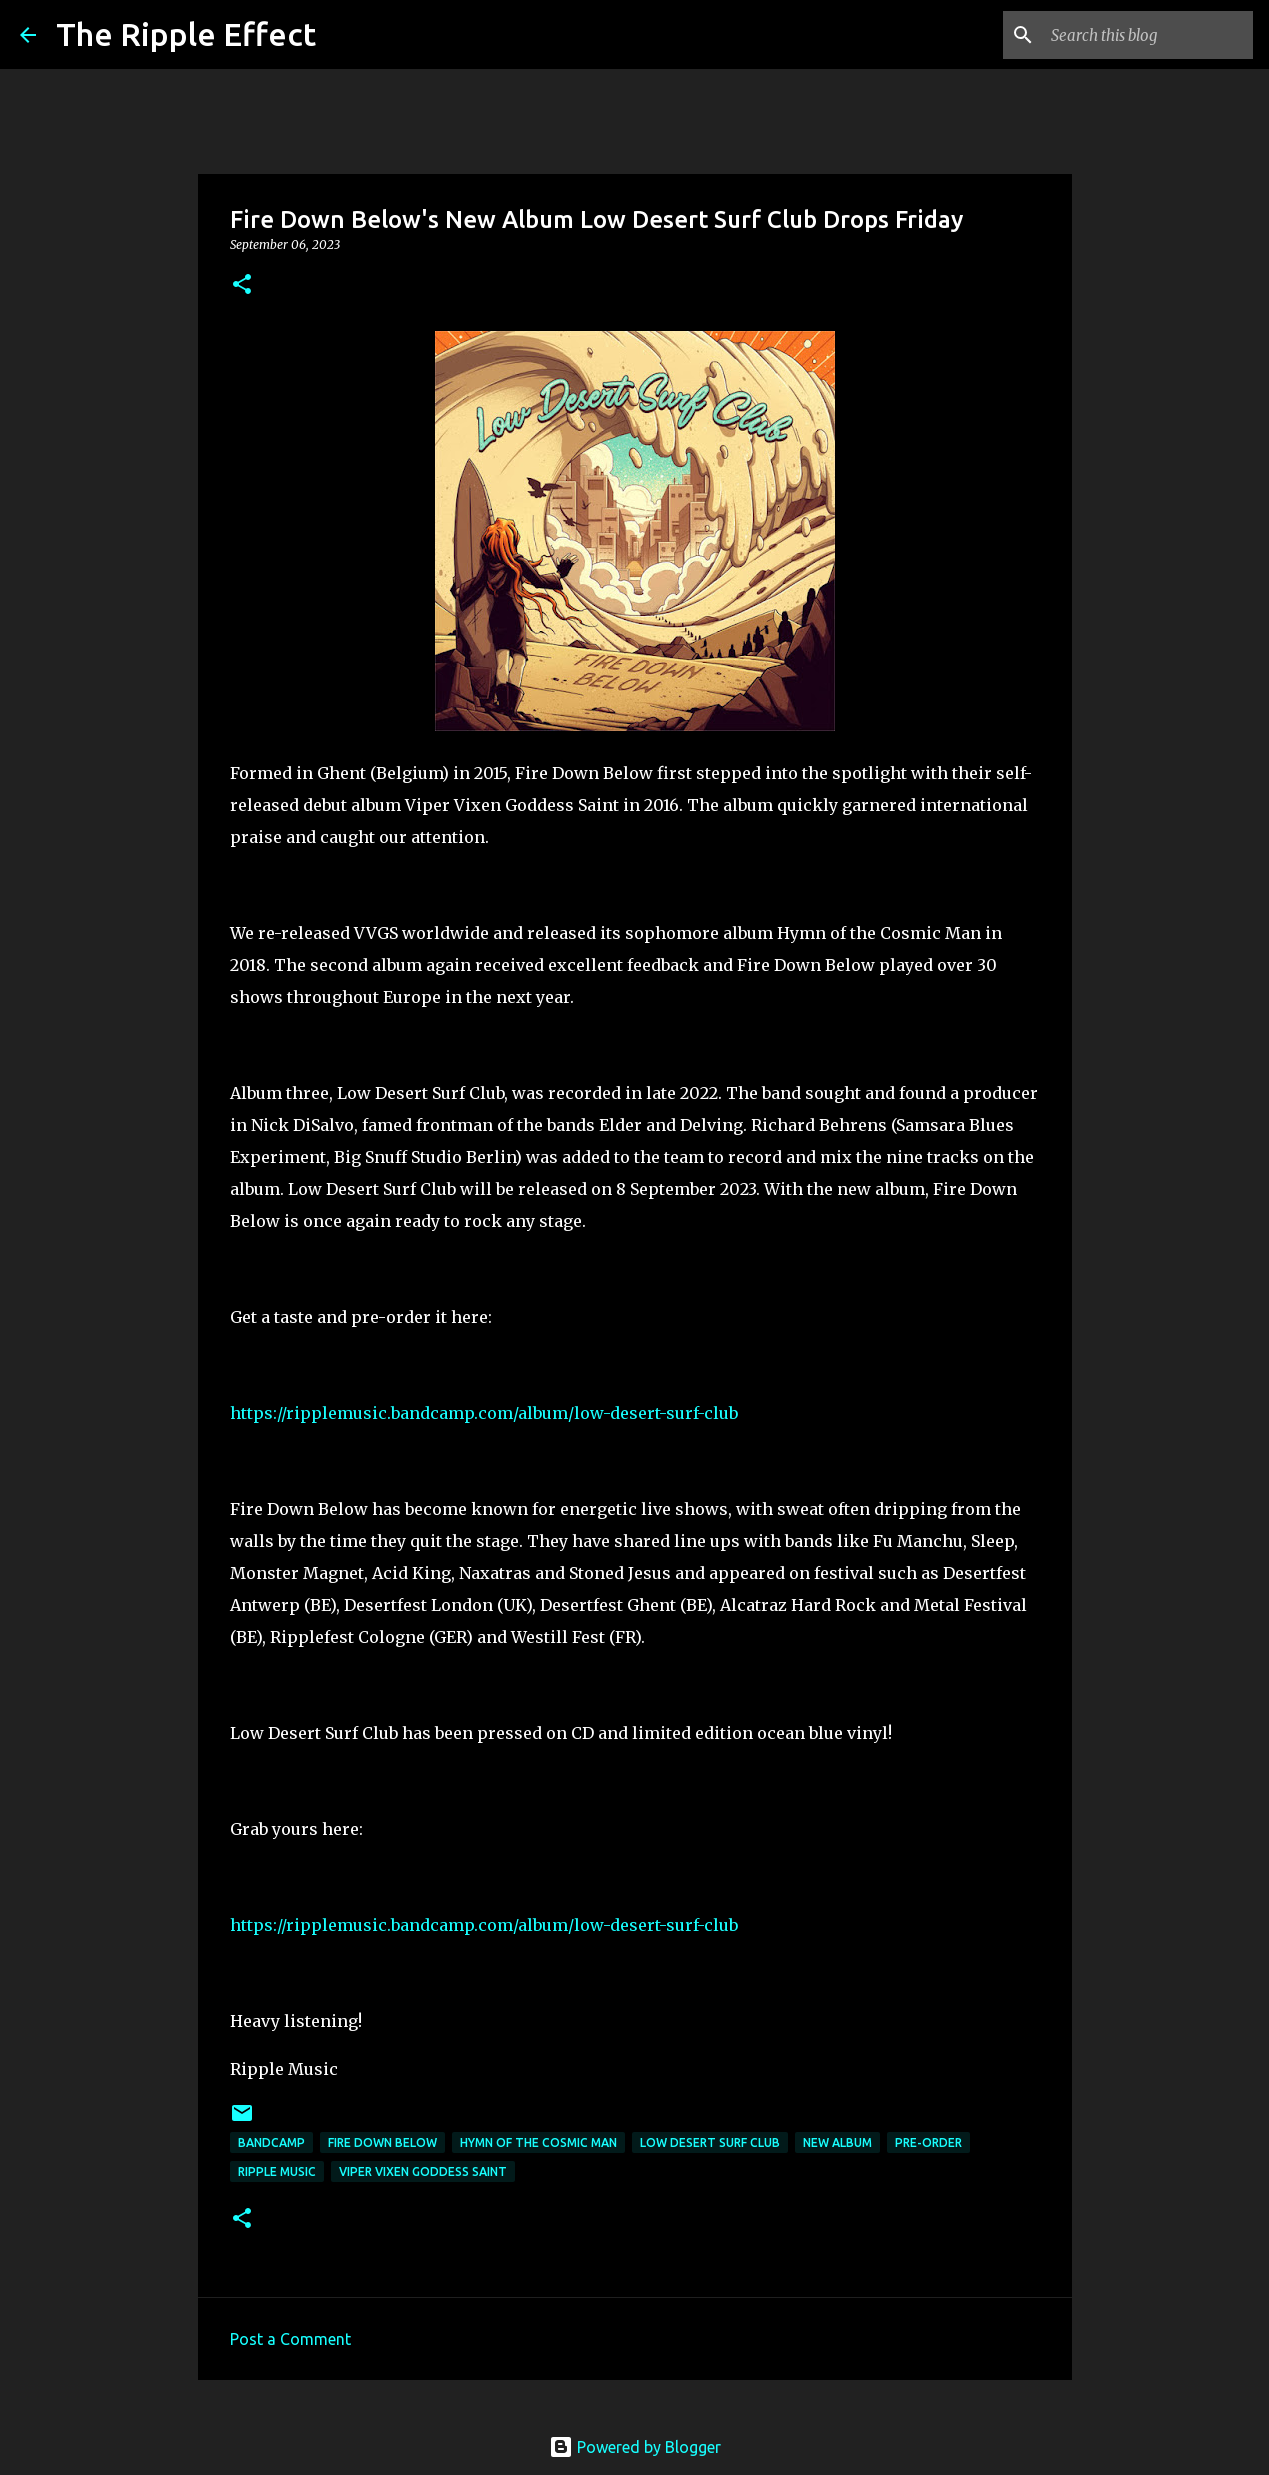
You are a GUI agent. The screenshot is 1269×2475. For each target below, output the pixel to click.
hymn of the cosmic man (538, 2142)
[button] (242, 285)
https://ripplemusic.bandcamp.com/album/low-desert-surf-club (484, 1413)
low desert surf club (710, 2142)
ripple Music (277, 2171)
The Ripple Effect (186, 34)
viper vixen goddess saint (423, 2171)
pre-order (928, 2142)
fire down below (382, 2142)
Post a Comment (290, 2339)
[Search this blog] (1148, 35)
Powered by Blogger (635, 2447)
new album (837, 2142)
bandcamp (271, 2142)
